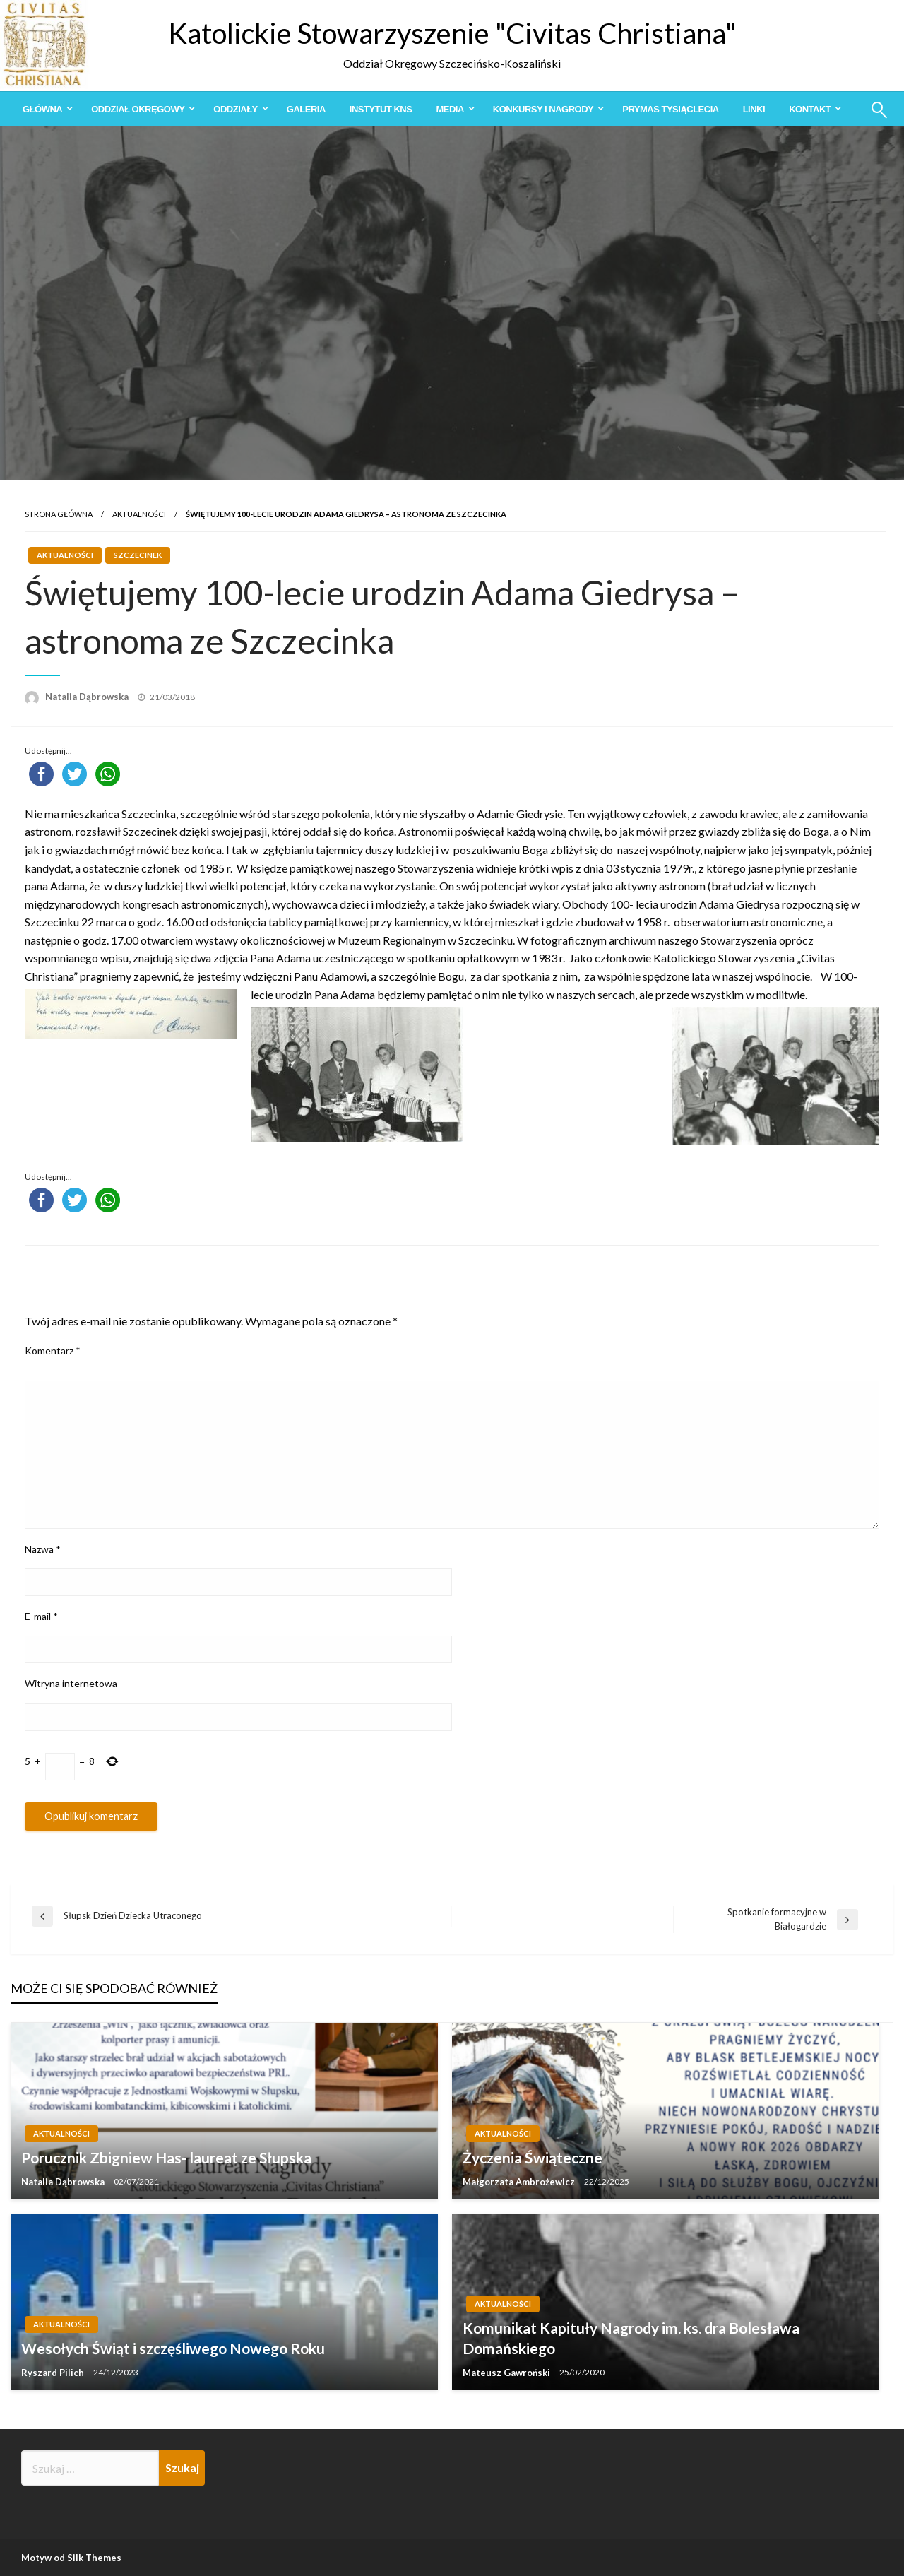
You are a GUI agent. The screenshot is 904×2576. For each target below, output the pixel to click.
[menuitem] (45, 109)
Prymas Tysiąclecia (670, 109)
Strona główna (59, 514)
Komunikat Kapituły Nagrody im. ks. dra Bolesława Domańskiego (631, 2338)
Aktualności (139, 514)
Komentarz (53, 1351)
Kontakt (810, 109)
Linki (754, 109)
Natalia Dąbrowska (88, 696)
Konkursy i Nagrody (543, 109)
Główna (42, 109)
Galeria (306, 109)
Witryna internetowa (71, 1683)
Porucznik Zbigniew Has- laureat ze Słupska (166, 2157)
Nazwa (43, 1549)
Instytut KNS (381, 109)
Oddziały (235, 109)
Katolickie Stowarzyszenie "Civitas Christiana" (452, 33)
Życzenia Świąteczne (532, 2157)
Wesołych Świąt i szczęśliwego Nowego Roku (173, 2348)
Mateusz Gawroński (507, 2372)
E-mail (41, 1616)
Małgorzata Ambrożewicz (520, 2181)
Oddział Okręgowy (137, 109)
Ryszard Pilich (53, 2372)
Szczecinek (138, 555)
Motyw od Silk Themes (71, 2557)
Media (449, 109)
